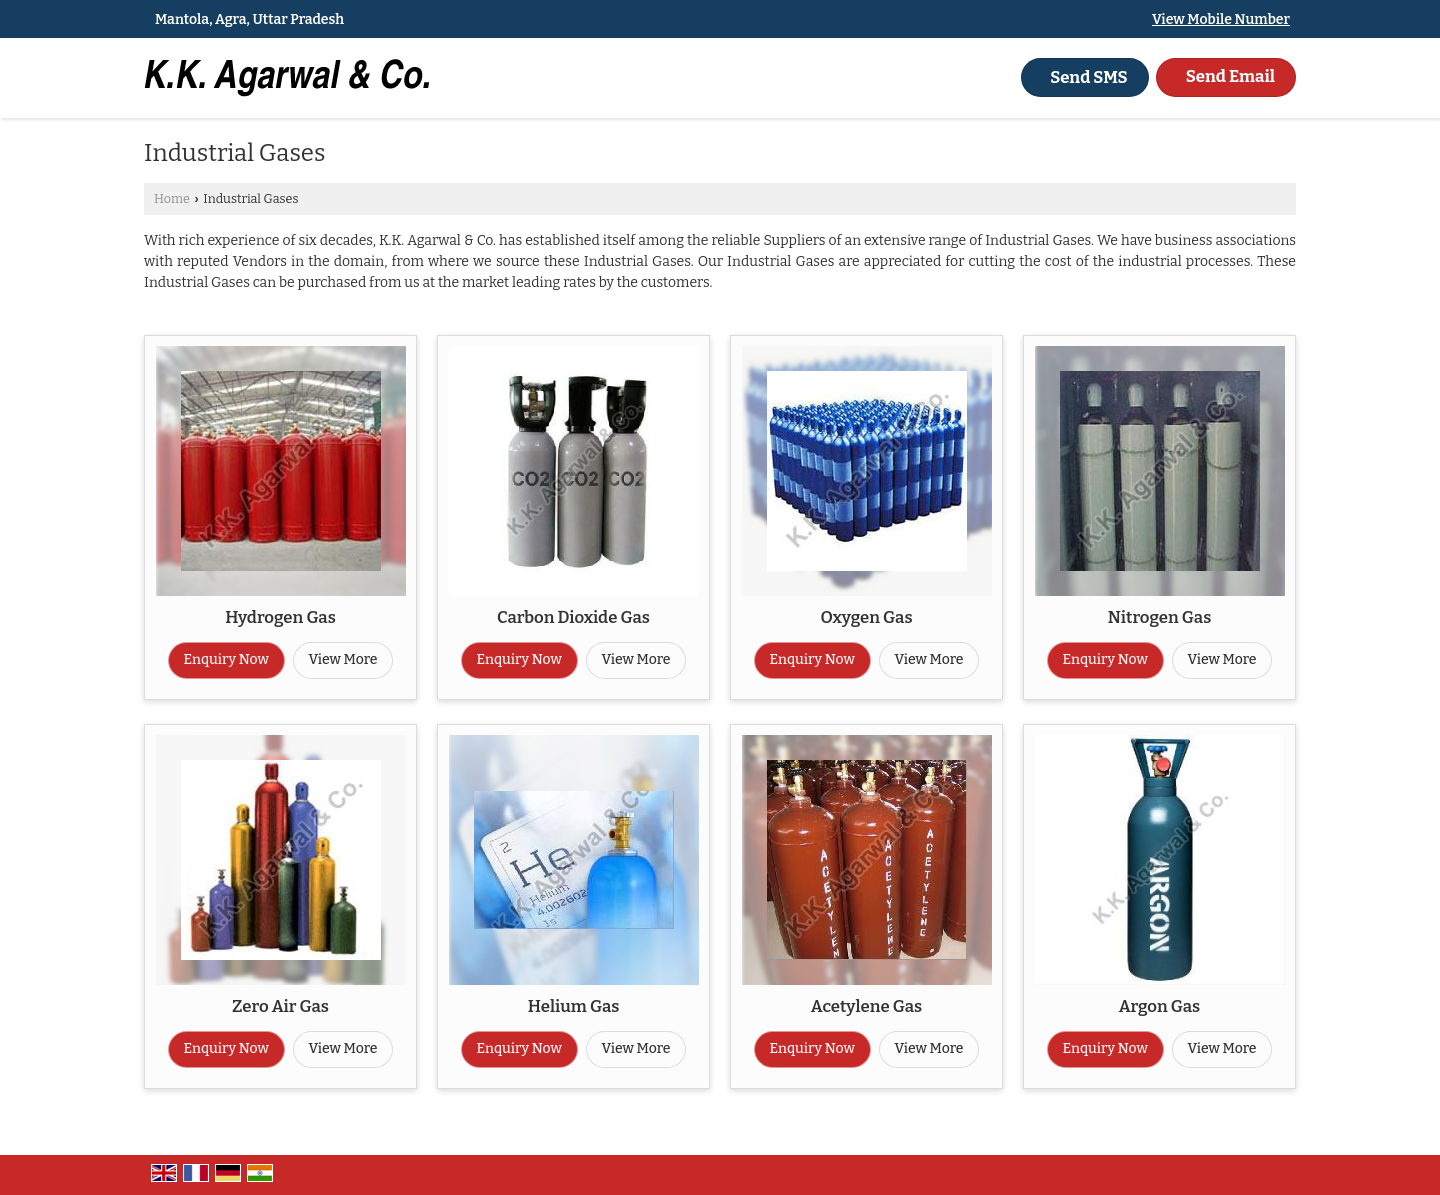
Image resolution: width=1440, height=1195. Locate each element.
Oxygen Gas (866, 617)
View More (343, 659)
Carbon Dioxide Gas (573, 617)
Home (172, 198)
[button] (1221, 19)
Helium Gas (574, 1006)
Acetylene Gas (866, 1006)
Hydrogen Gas (280, 617)
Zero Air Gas (280, 1006)
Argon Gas (1159, 1006)
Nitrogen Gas (1160, 617)
